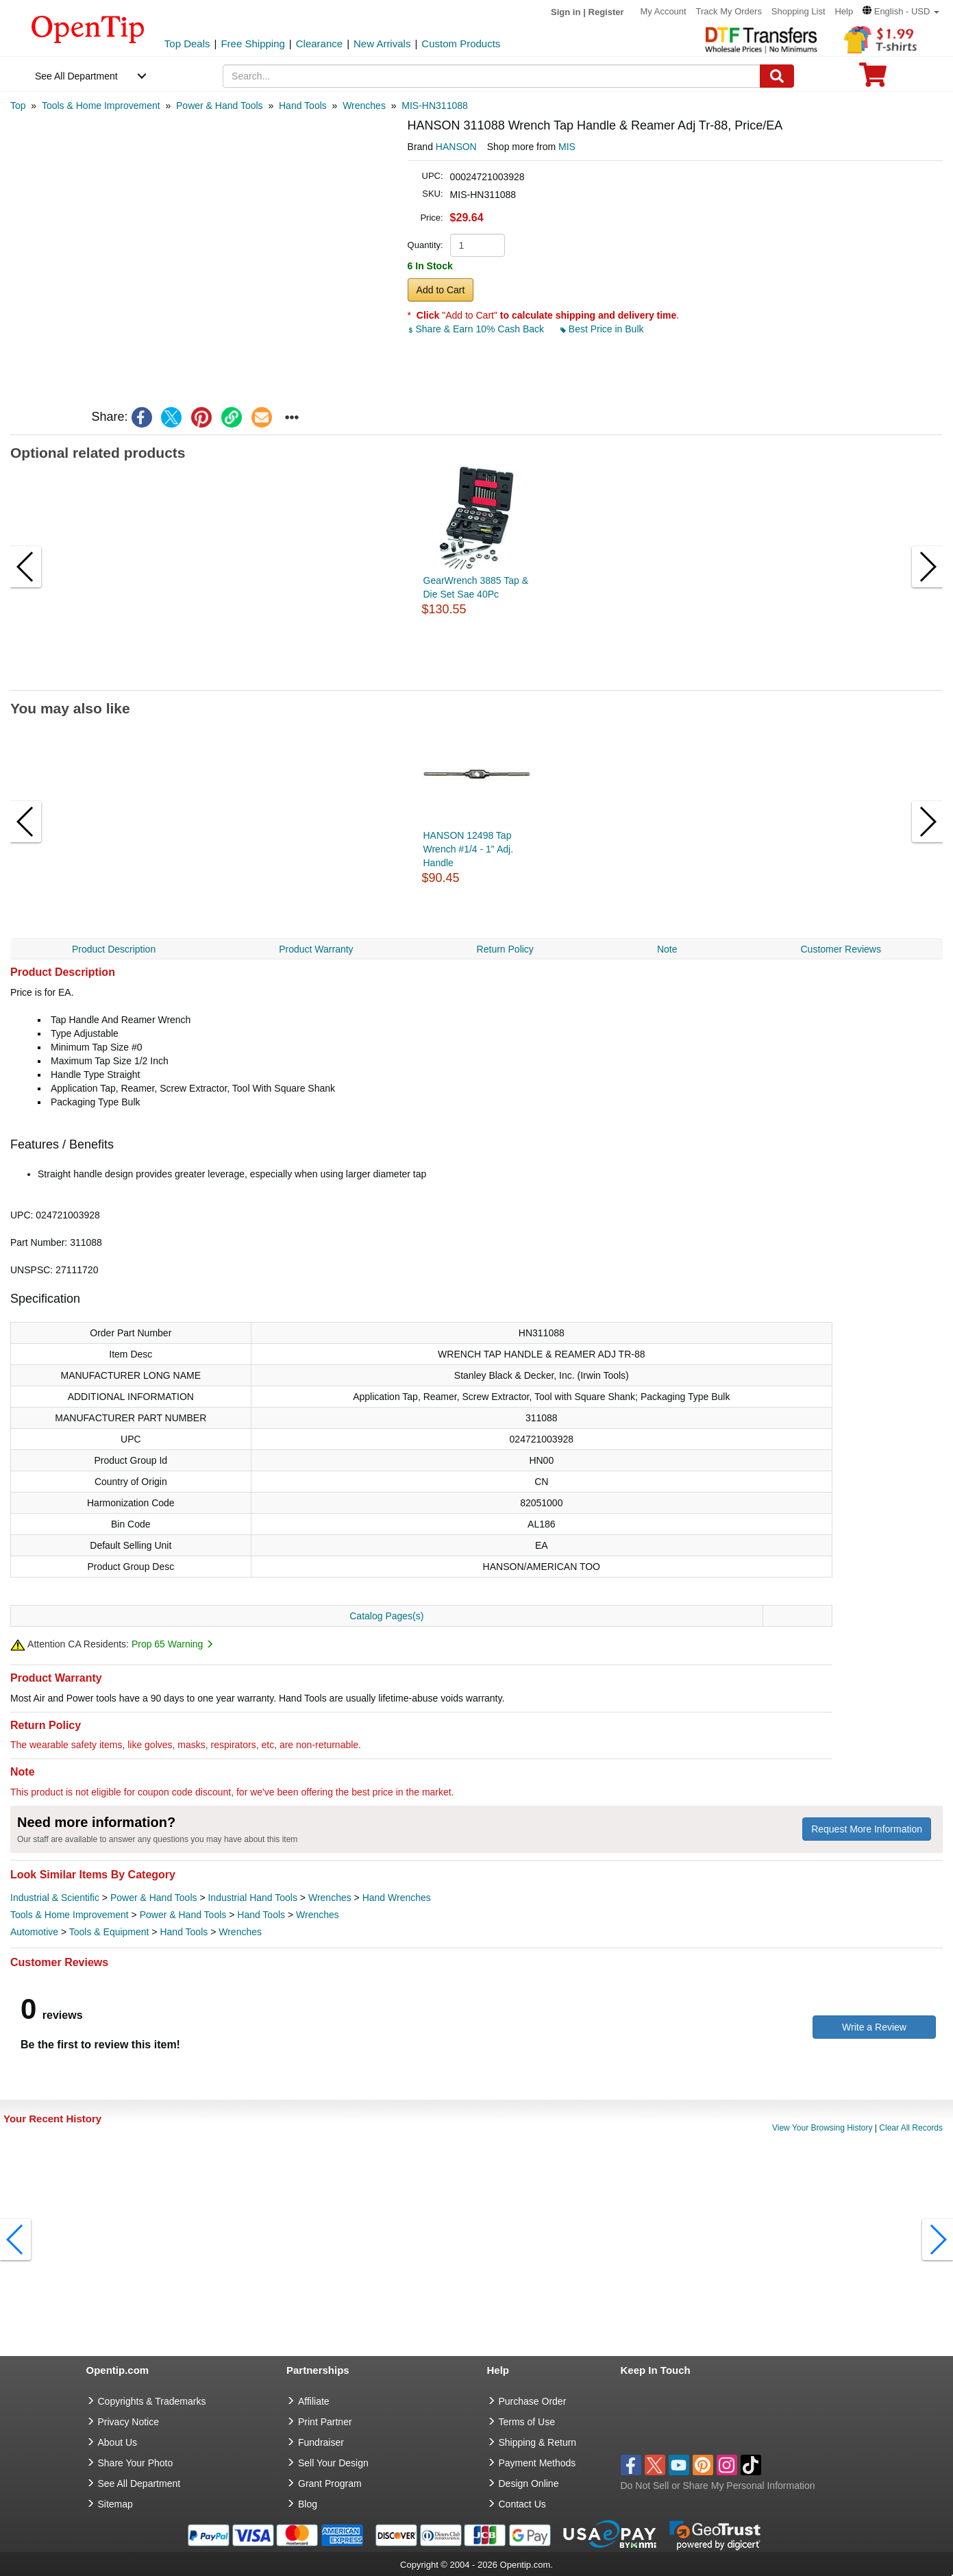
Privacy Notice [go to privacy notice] (128, 2421)
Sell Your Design (333, 2462)
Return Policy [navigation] (505, 949)
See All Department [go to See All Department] (139, 2483)
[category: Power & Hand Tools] (219, 105)
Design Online (529, 2483)
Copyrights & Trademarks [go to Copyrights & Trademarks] (152, 2401)
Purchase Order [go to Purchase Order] (533, 2401)
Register (606, 12)
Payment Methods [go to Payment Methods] (537, 2462)
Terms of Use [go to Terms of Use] (527, 2421)
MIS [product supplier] (566, 146)
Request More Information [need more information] (866, 1829)
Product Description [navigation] (114, 949)
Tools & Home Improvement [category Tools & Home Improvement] (69, 1914)
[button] (901, 11)
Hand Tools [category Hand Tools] (261, 1914)
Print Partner (325, 2421)
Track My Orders (729, 11)
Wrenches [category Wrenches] (329, 1897)
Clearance (319, 43)
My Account (663, 11)
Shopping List (798, 11)
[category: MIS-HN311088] (434, 105)
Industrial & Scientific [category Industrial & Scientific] (54, 1897)
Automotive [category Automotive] (34, 1931)
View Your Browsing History (822, 2128)
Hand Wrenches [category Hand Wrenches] (396, 1897)
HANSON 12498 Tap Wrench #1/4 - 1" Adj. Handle (468, 849)
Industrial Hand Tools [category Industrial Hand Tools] (252, 1897)
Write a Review (874, 2027)
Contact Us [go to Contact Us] (522, 2504)
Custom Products (460, 43)
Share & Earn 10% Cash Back (477, 328)
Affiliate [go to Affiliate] (314, 2401)
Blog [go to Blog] (307, 2504)
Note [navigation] (667, 949)
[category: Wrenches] (364, 105)
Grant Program (330, 2483)
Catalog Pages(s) (386, 1615)
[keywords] (491, 76)
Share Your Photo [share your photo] (135, 2462)
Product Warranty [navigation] (316, 949)
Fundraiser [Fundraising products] (321, 2442)
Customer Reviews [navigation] (840, 949)
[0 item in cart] (873, 79)
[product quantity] (477, 245)
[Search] (777, 76)
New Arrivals (382, 43)
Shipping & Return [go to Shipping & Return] (538, 2442)
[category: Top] (18, 105)
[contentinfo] (88, 28)
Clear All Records (911, 2128)
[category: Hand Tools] (303, 105)
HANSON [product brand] (456, 146)
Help (843, 11)
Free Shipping (252, 43)
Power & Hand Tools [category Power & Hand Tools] (153, 1897)
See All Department (76, 76)
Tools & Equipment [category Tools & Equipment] (109, 1931)
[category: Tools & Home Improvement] (101, 105)
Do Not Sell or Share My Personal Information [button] (718, 2485)
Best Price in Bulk (602, 328)
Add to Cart (441, 289)
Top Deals (187, 43)
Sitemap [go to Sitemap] (115, 2504)
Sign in (565, 12)
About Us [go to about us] (118, 2442)
